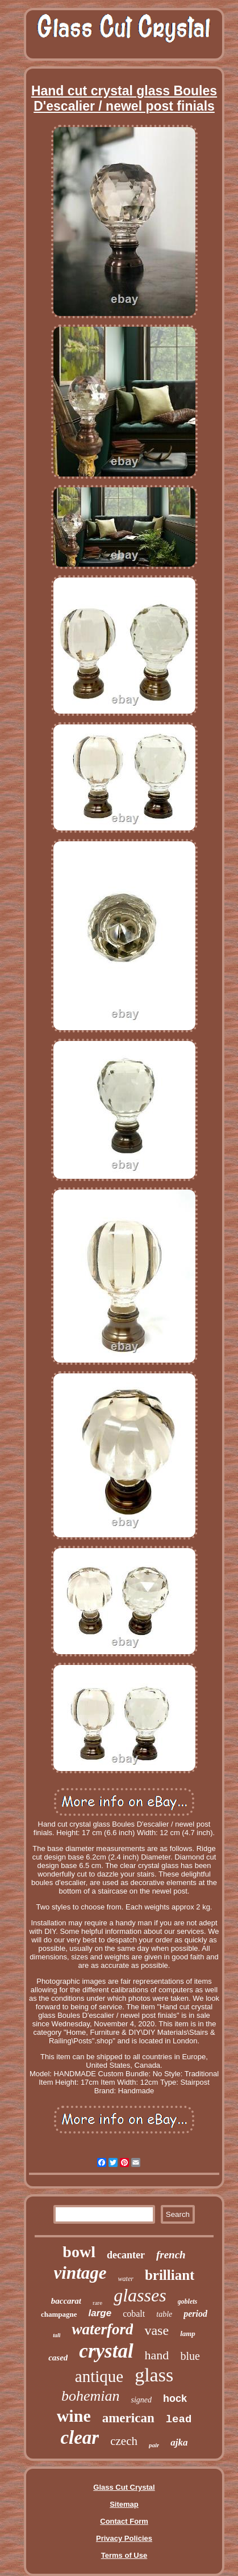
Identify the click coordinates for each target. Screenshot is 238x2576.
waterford (102, 2329)
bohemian (90, 2396)
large (100, 2313)
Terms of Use (124, 2555)
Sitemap (124, 2504)
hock (175, 2398)
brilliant (170, 2275)
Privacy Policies (124, 2538)
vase (156, 2330)
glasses (140, 2295)
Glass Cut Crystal (124, 2487)
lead (179, 2419)
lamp (187, 2333)
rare (97, 2302)
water (125, 2279)
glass (154, 2374)
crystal (106, 2351)
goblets (188, 2301)
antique (99, 2376)
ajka (178, 2442)
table (164, 2314)
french (171, 2255)
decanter (126, 2255)
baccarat (66, 2300)
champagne (59, 2314)
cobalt (134, 2313)
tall (56, 2335)
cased (58, 2357)
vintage (80, 2273)
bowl (78, 2252)
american (128, 2418)
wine (74, 2415)
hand (157, 2355)
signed (141, 2400)
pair (154, 2445)
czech (123, 2441)
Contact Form (124, 2521)
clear (79, 2437)
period (195, 2313)
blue (189, 2356)
